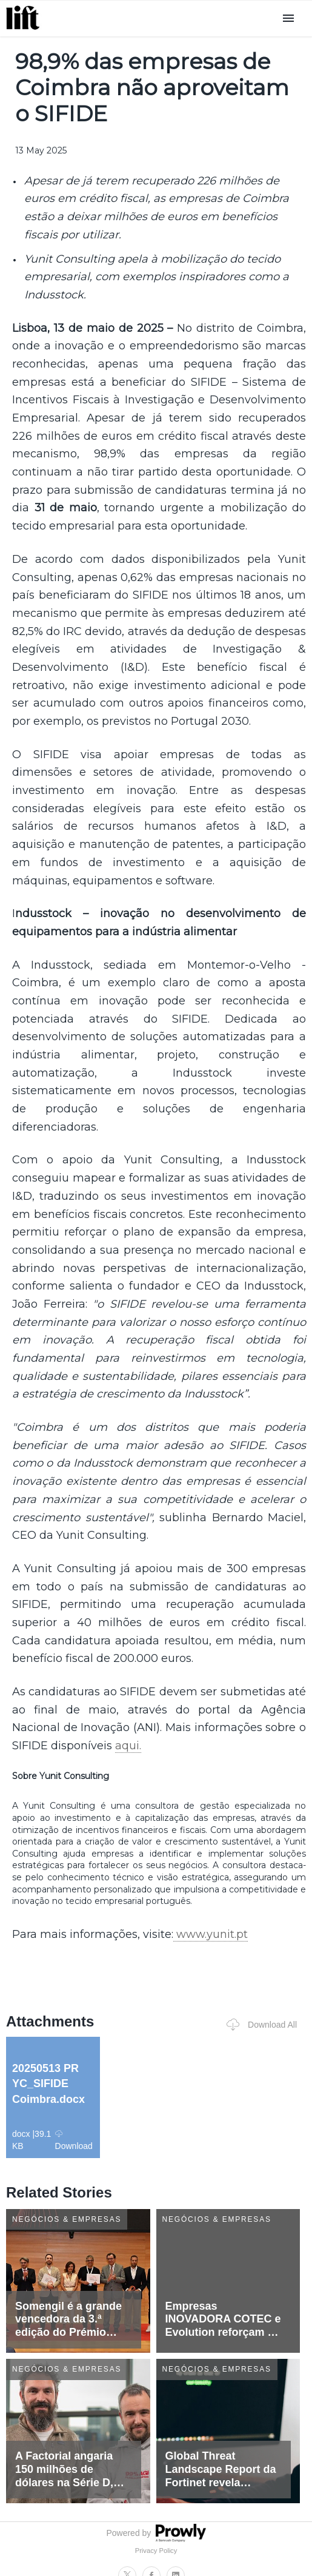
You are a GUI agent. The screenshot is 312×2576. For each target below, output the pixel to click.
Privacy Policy (156, 2550)
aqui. (128, 1745)
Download (74, 2140)
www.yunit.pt (210, 1934)
